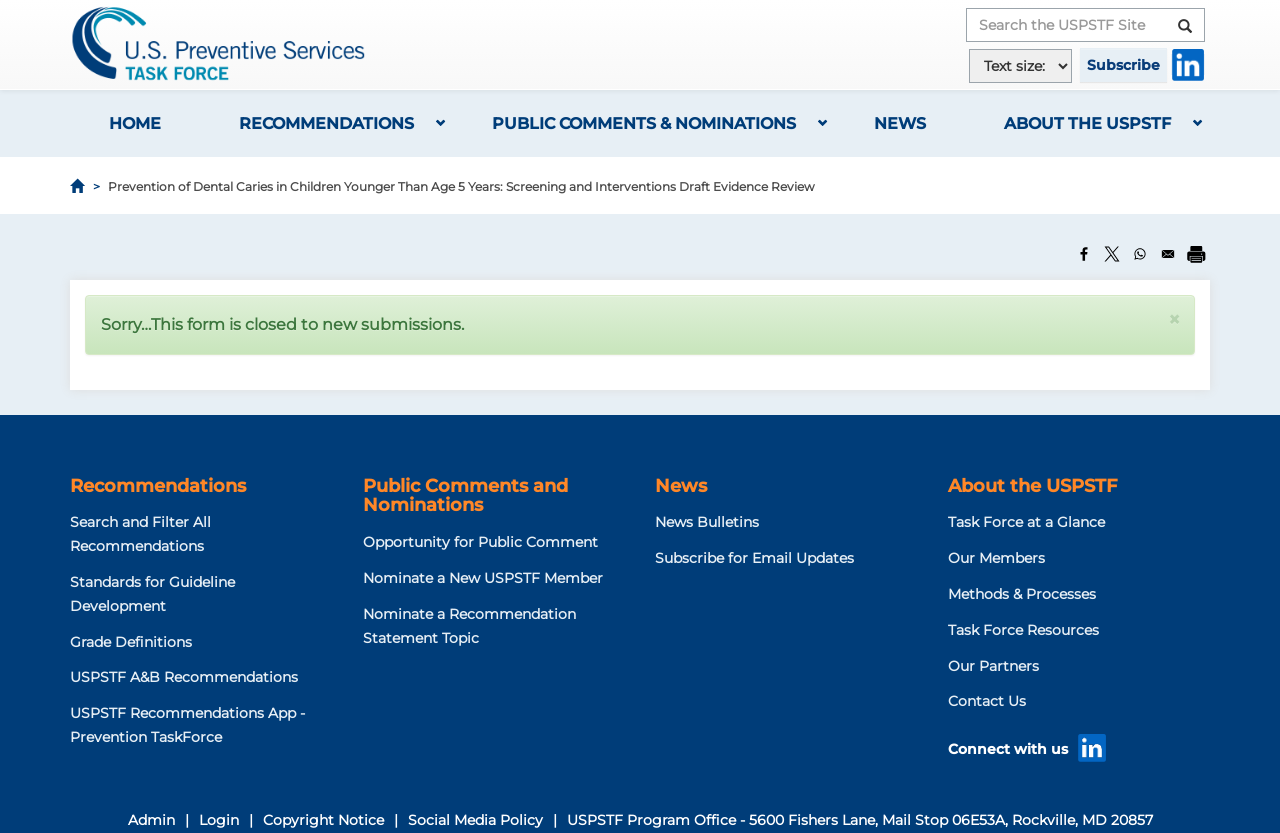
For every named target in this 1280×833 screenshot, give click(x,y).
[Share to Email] (1168, 254)
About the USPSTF (1087, 123)
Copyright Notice (323, 820)
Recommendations (326, 123)
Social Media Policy (475, 820)
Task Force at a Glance (1026, 522)
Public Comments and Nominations (465, 496)
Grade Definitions (131, 642)
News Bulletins (707, 522)
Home (135, 123)
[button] (1174, 319)
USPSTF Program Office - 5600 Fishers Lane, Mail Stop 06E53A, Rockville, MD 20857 (860, 820)
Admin (151, 820)
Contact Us (987, 701)
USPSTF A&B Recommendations (184, 677)
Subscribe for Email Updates (754, 558)
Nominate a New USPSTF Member (483, 578)
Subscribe (1123, 65)
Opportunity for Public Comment (480, 542)
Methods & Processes (1022, 594)
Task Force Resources (1023, 630)
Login (219, 820)
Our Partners (993, 666)
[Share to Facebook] (1084, 254)
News (900, 123)
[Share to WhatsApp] (1140, 254)
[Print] (1196, 254)
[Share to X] (1112, 254)
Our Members (996, 558)
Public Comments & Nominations (644, 123)
